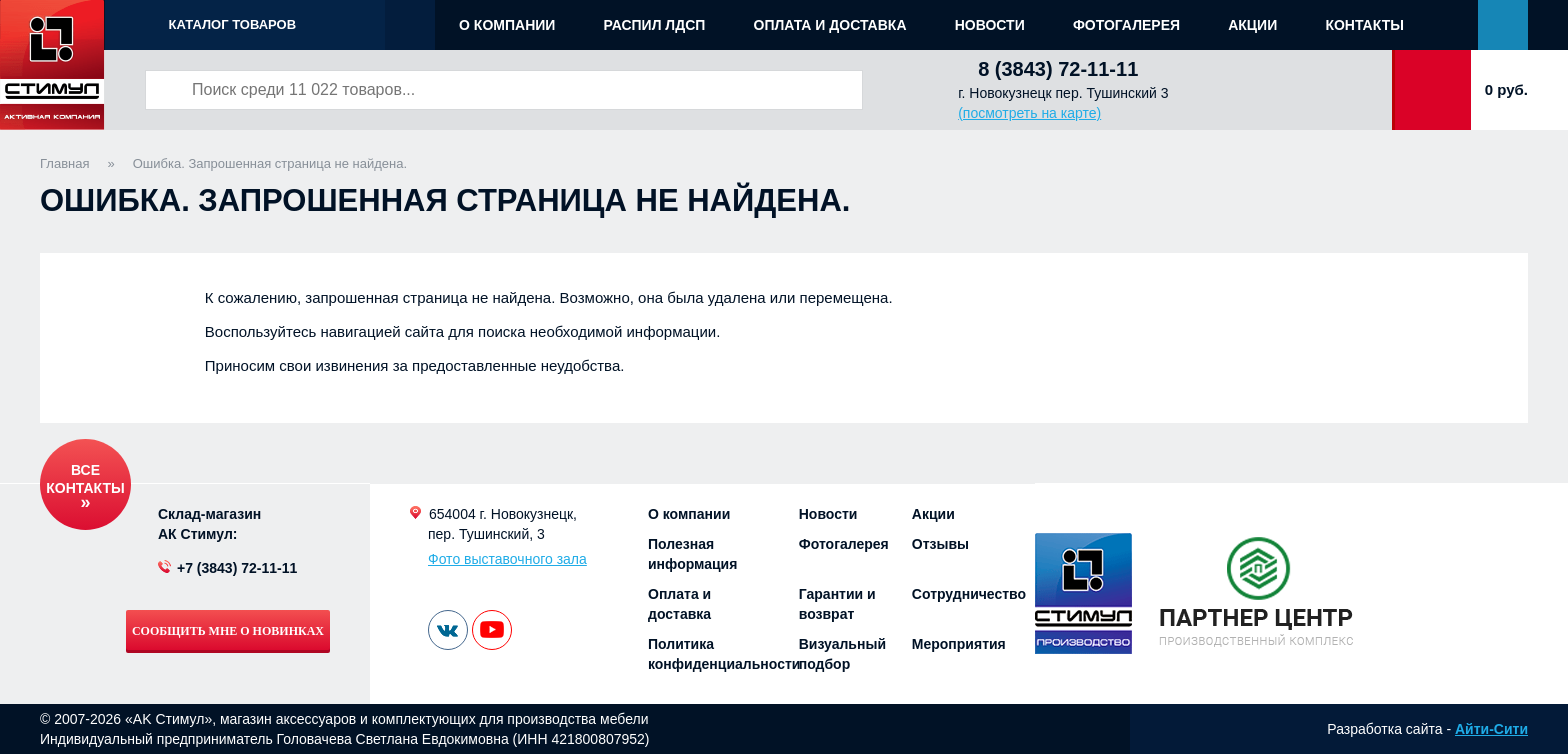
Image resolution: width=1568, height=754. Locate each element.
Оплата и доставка (830, 25)
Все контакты (85, 479)
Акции (1252, 25)
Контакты (1364, 25)
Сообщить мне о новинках (228, 631)
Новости (990, 25)
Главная (64, 163)
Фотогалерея (1126, 25)
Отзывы (940, 544)
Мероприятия (959, 644)
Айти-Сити (1491, 729)
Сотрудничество (969, 594)
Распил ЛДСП (655, 25)
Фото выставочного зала (507, 559)
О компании (507, 25)
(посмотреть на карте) (1029, 113)
